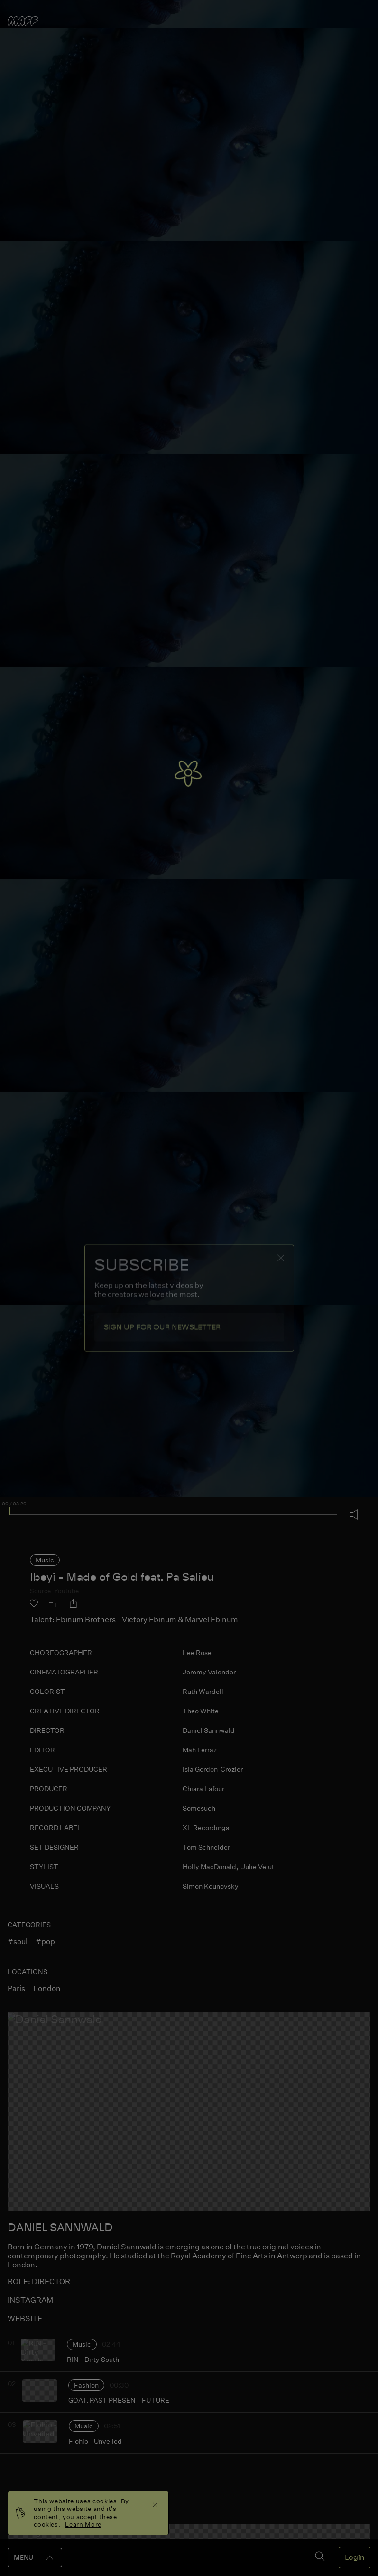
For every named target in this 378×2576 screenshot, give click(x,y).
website (25, 2318)
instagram (30, 2299)
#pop (45, 1941)
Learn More (83, 2524)
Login (354, 2557)
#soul (18, 1941)
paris (16, 1988)
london (47, 1988)
